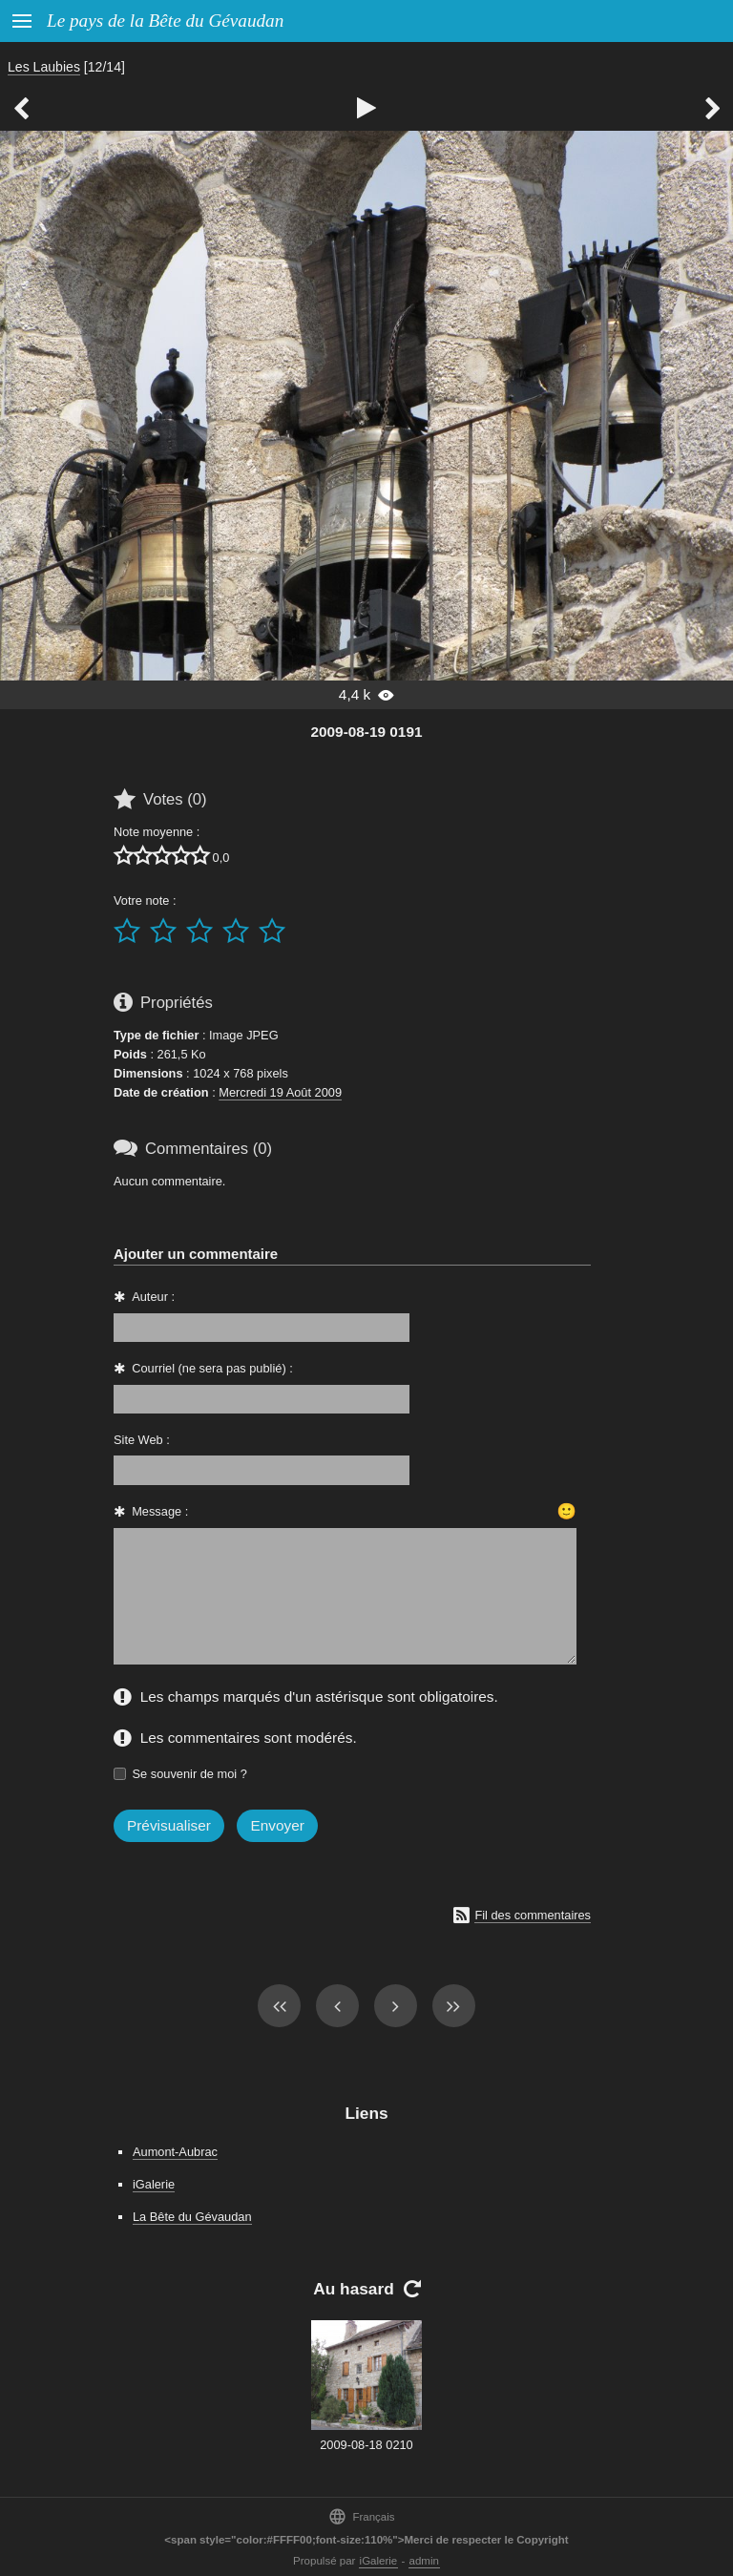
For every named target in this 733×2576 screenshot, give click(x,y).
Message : (160, 1511)
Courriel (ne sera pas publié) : (212, 1368)
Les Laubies (44, 66)
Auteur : (153, 1296)
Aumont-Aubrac (175, 2152)
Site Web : (142, 1440)
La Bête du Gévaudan (192, 2216)
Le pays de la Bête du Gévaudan (165, 20)
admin (424, 2560)
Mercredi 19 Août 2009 (280, 1092)
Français (361, 2516)
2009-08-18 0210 (366, 2445)
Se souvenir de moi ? (190, 1774)
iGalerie (154, 2184)
